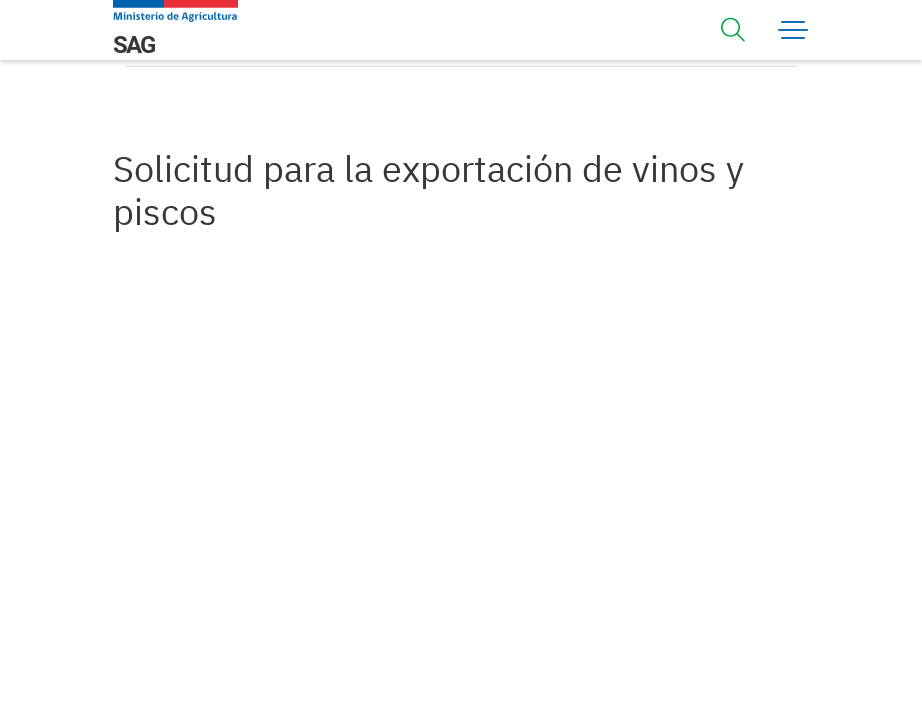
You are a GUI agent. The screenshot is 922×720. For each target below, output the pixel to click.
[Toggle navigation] (733, 30)
